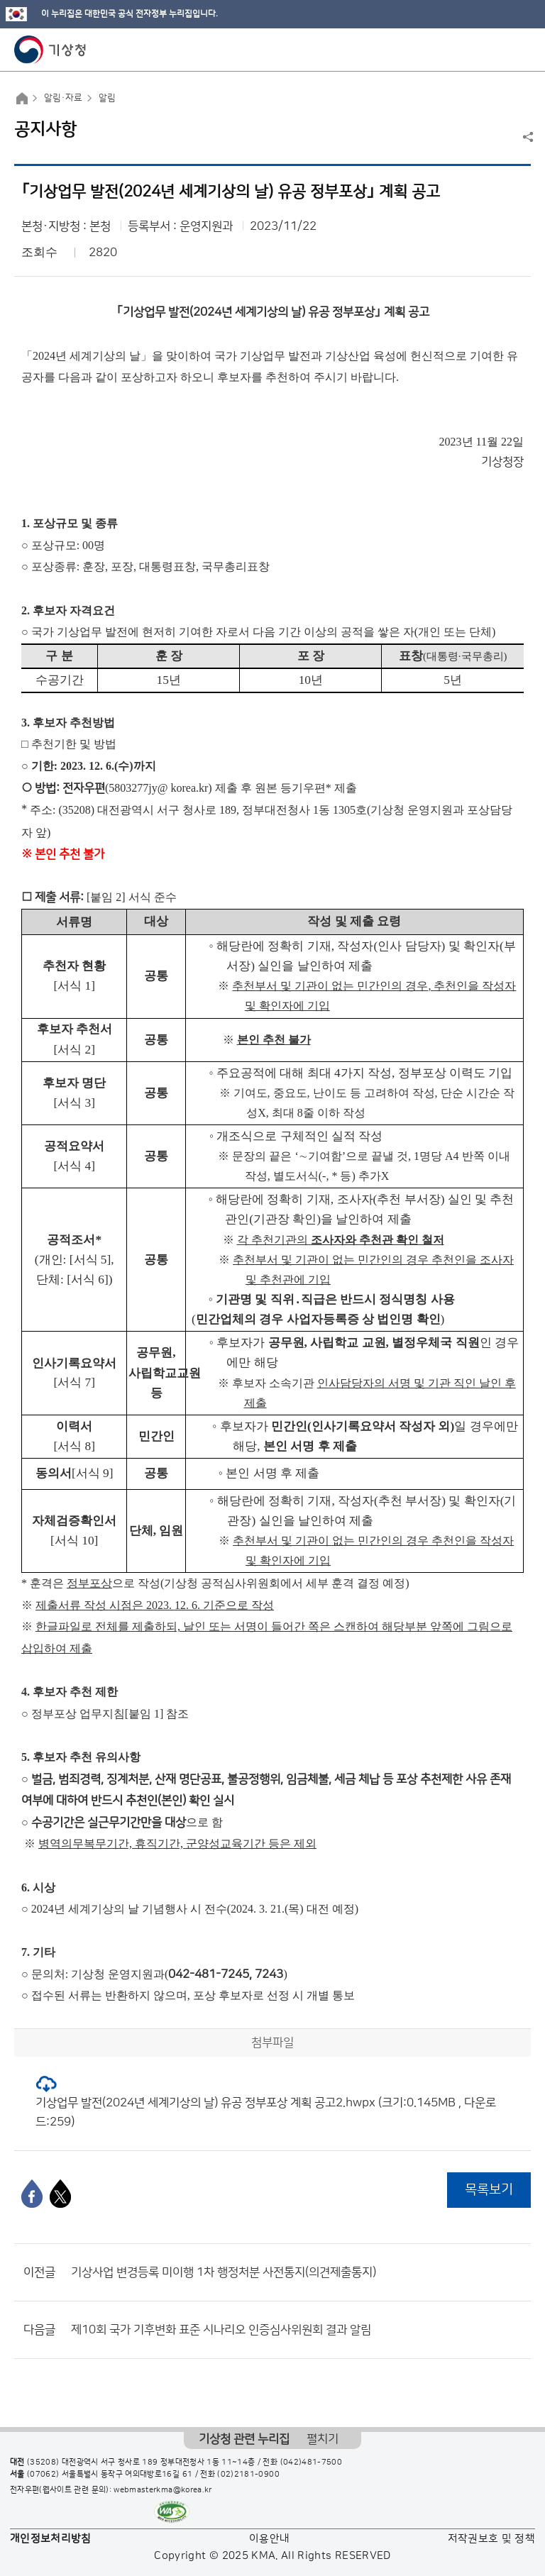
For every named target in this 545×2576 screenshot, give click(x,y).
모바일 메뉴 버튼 (521, 50)
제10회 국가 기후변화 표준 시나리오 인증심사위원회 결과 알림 (221, 2329)
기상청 (50, 49)
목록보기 (489, 2189)
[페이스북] (32, 2193)
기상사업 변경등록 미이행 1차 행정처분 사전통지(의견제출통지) (223, 2272)
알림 (107, 98)
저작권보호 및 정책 (492, 2539)
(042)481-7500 (311, 2462)
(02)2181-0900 (248, 2474)
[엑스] (60, 2193)
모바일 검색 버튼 (499, 50)
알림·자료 (63, 98)
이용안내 (269, 2539)
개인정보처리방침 (51, 2539)
